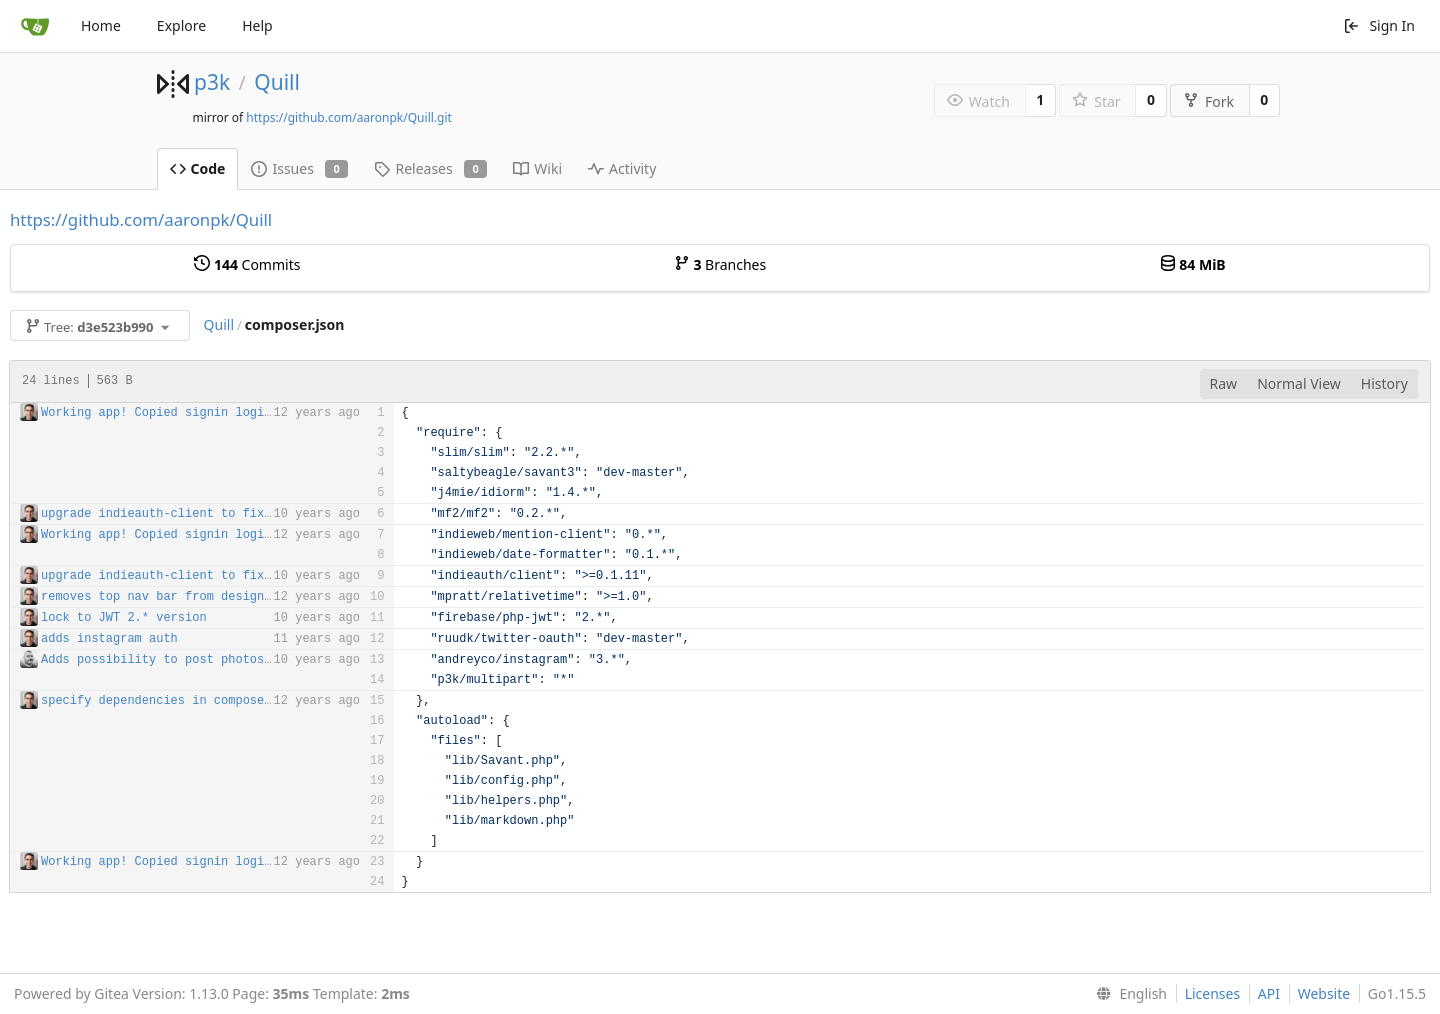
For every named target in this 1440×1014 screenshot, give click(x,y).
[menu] (1127, 994)
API (1269, 993)
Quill (277, 82)
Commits (247, 264)
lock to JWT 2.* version (124, 618)
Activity (622, 168)
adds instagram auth (109, 639)
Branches (720, 264)
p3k (212, 82)
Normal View (1299, 383)
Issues (299, 168)
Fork (1208, 101)
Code (198, 168)
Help (257, 25)
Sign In (1379, 25)
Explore (181, 25)
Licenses (1213, 993)
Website (1324, 993)
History (1384, 383)
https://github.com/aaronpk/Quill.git (349, 117)
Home (101, 25)
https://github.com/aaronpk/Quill (141, 219)
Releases (430, 168)
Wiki (537, 168)
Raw (1224, 383)
